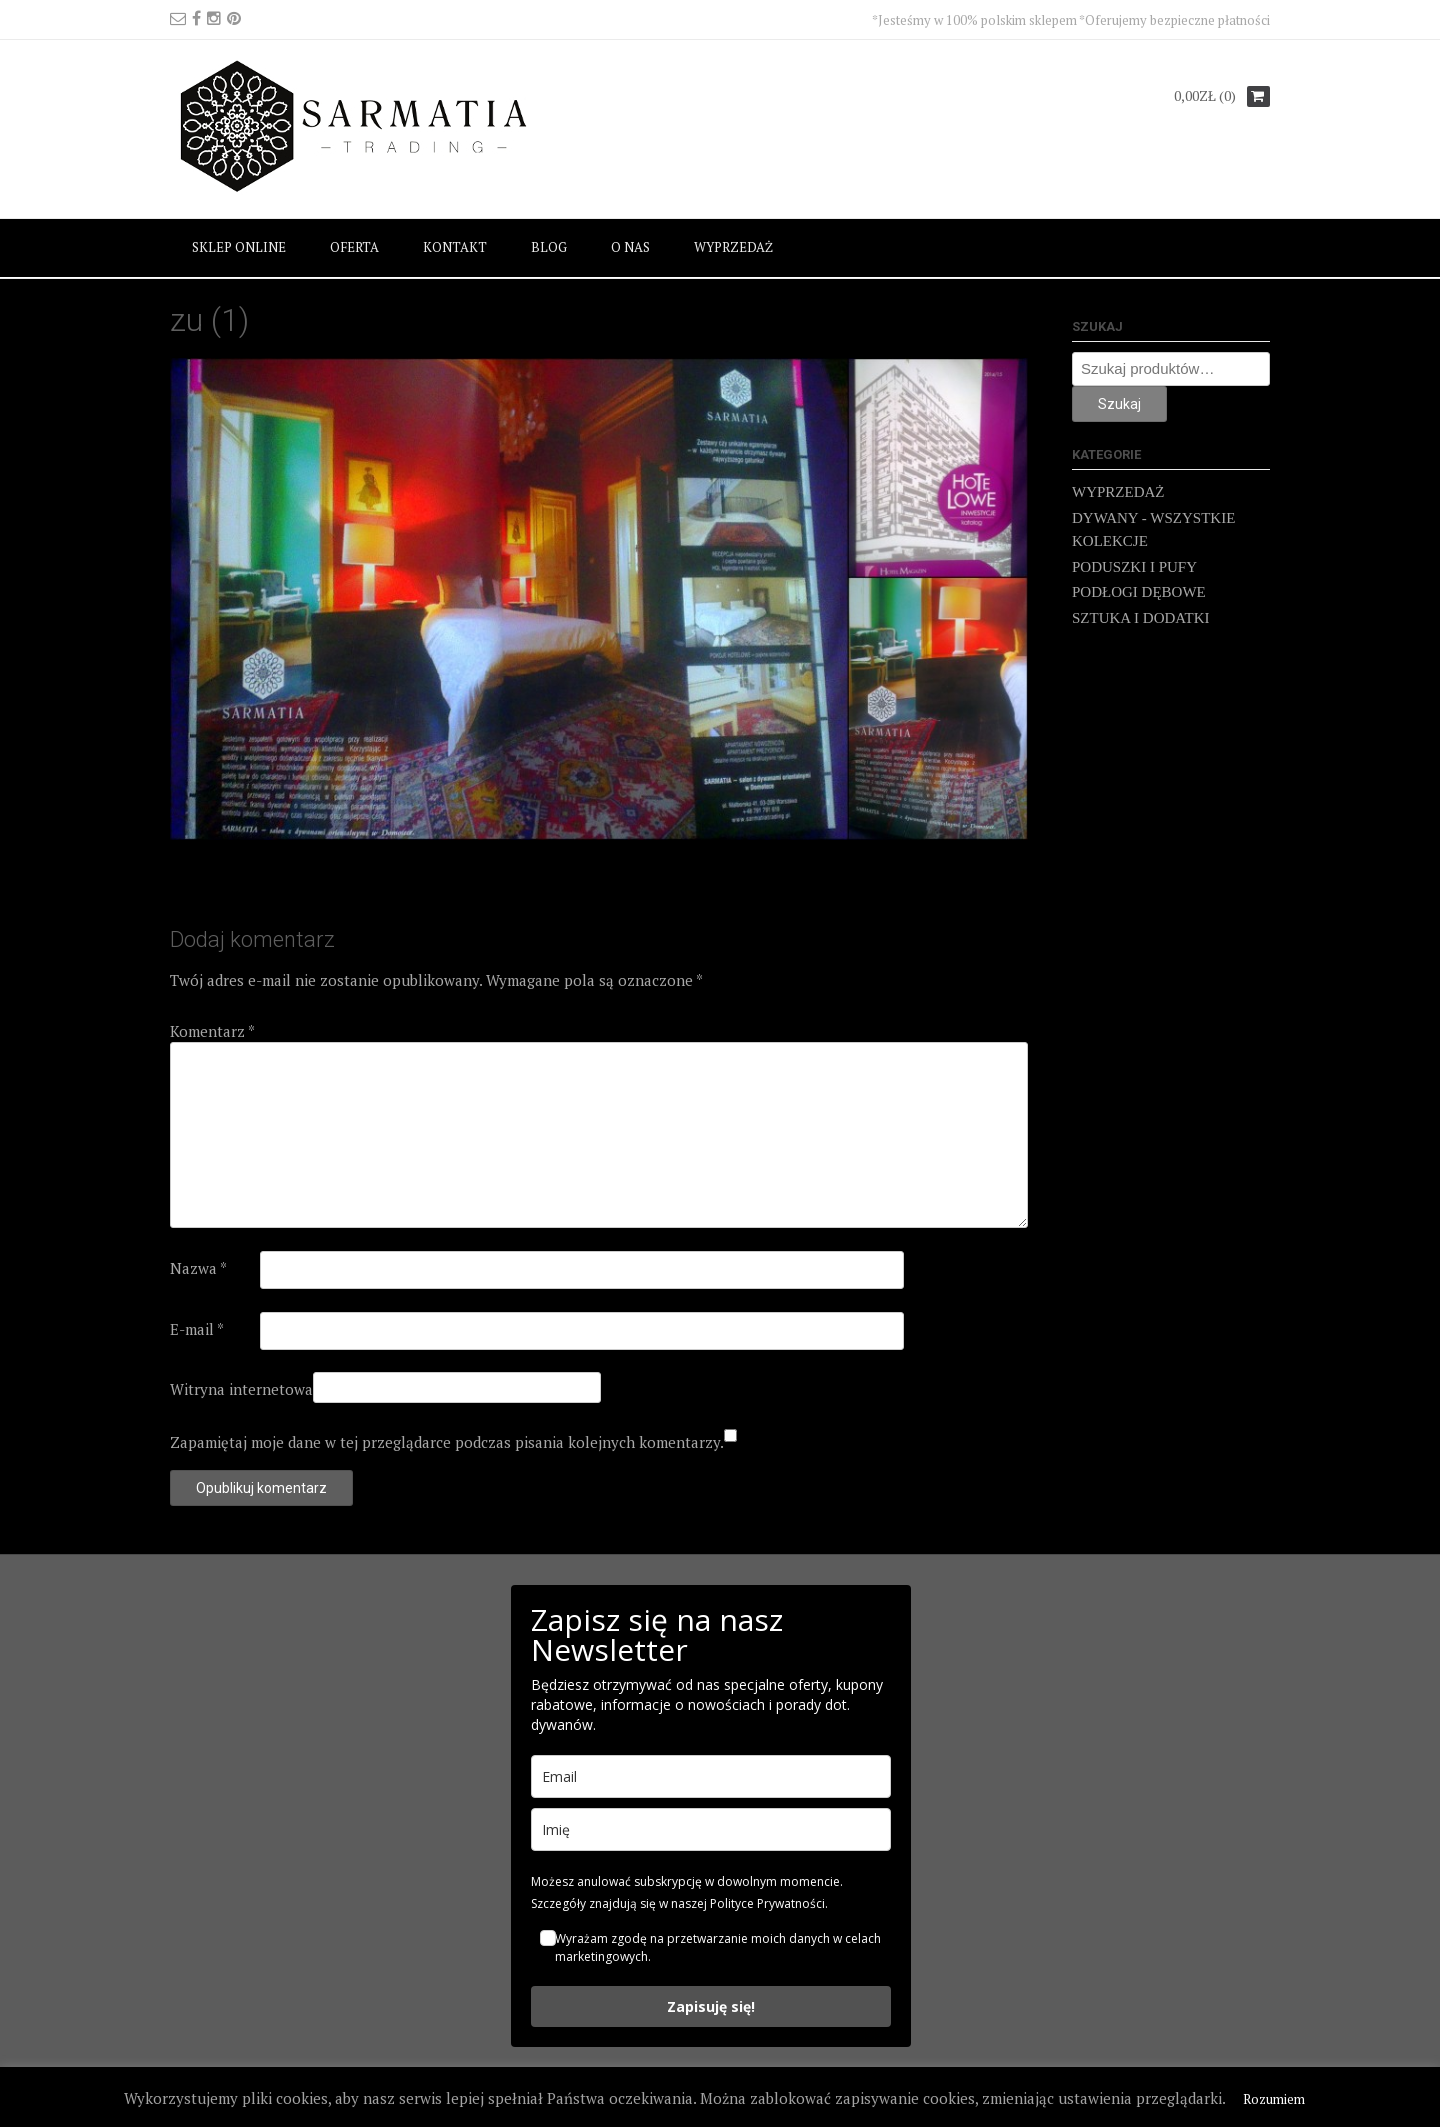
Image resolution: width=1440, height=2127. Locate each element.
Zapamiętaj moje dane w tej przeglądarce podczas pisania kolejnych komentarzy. (447, 1442)
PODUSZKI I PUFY (1134, 567)
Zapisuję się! (711, 2006)
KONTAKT (455, 247)
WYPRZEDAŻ (733, 247)
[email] (711, 1776)
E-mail (197, 1329)
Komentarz (212, 1031)
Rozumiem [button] (1274, 2099)
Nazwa (198, 1268)
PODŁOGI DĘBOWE (1139, 592)
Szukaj (1119, 404)
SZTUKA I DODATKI (1141, 618)
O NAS (630, 247)
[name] (711, 1829)
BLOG (549, 247)
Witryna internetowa (241, 1389)
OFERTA (354, 247)
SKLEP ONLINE (239, 247)
